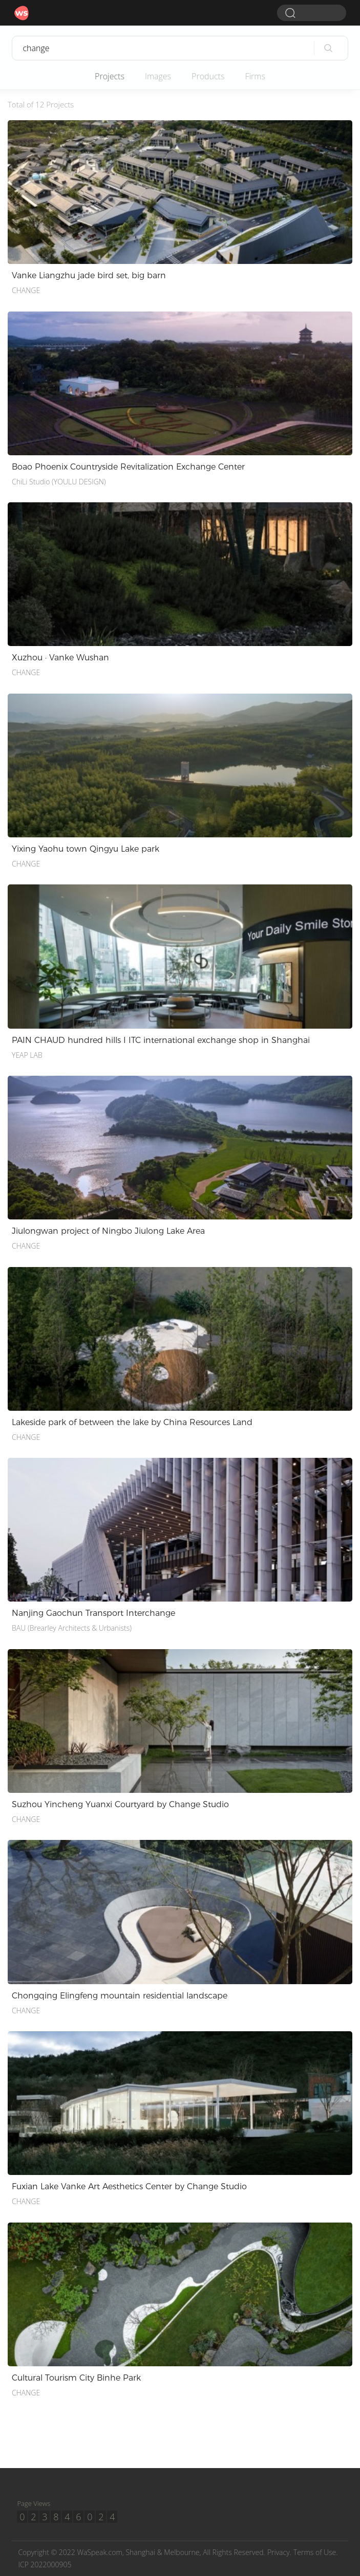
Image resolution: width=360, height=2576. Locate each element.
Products (208, 76)
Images (158, 76)
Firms (255, 76)
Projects (109, 76)
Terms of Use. (315, 2552)
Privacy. (279, 2552)
